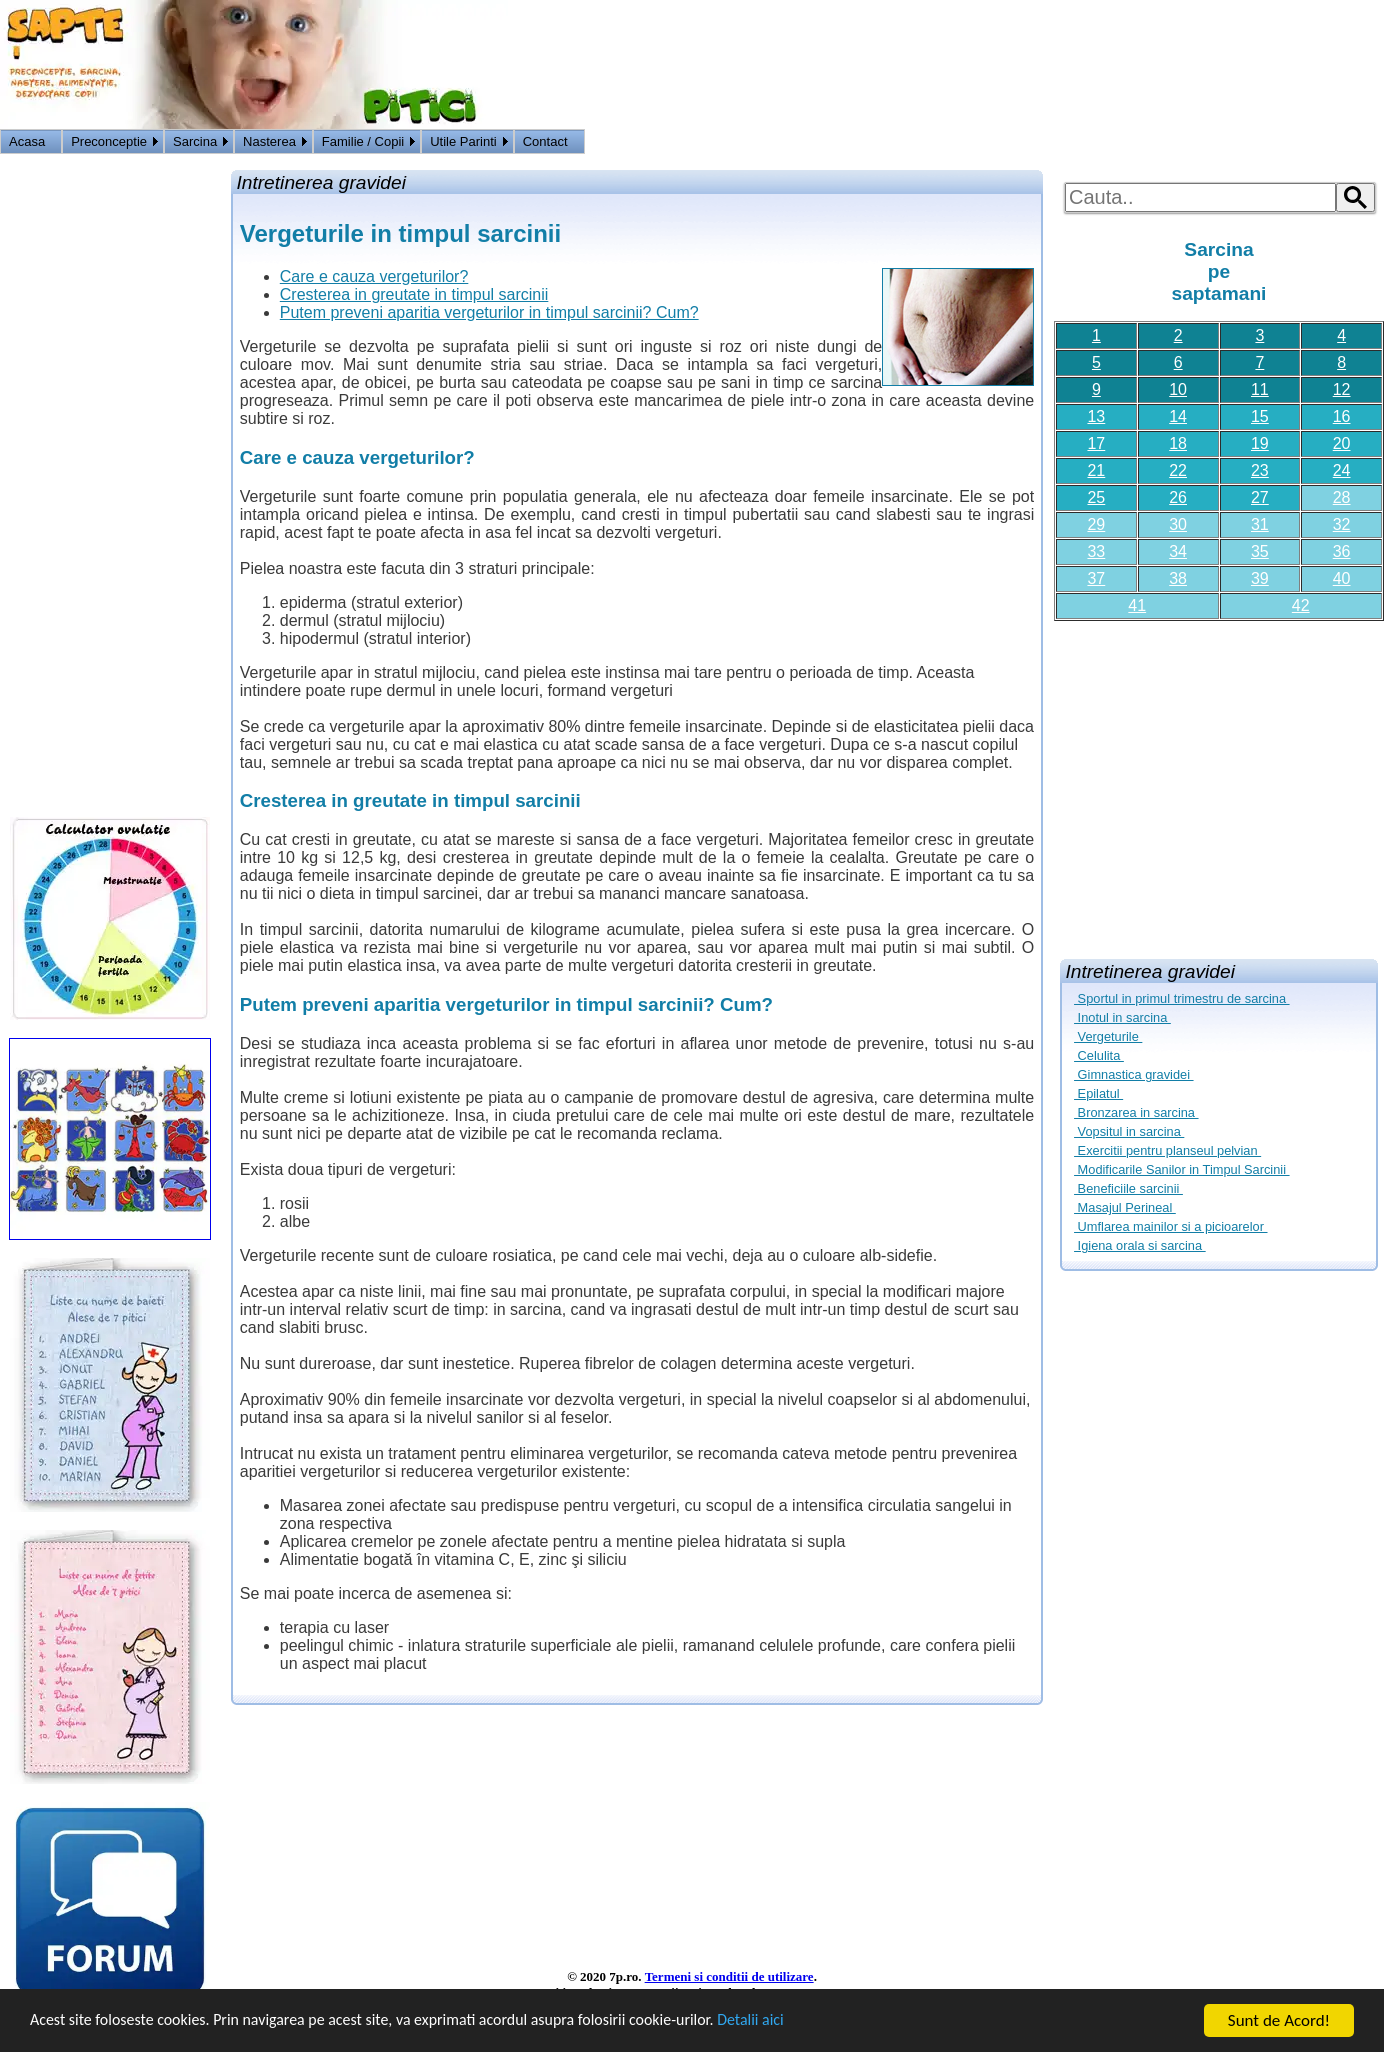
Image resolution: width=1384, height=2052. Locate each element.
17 (1096, 443)
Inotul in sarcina (1122, 1017)
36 (1342, 551)
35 (1260, 551)
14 (1178, 416)
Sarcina (195, 141)
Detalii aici (799, 2022)
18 (1178, 443)
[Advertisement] (1219, 782)
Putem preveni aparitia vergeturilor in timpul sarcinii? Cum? (489, 312)
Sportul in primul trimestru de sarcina (1182, 998)
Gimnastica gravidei (1133, 1074)
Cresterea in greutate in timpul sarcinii (414, 294)
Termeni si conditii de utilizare (729, 1976)
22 (1178, 470)
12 (1342, 389)
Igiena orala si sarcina (1140, 1245)
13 (1096, 416)
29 (1096, 524)
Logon (1313, 143)
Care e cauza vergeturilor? (374, 276)
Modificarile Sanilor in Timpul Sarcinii (1182, 1169)
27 (1260, 497)
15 (1260, 416)
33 (1096, 551)
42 (1301, 605)
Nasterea (269, 141)
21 (1096, 470)
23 (1260, 470)
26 (1178, 497)
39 (1260, 578)
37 (1096, 578)
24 (1342, 470)
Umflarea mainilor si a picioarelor (1170, 1226)
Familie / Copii (363, 141)
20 (1342, 443)
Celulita (1099, 1055)
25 (1096, 497)
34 (1178, 551)
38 (1178, 578)
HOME (1361, 143)
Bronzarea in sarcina (1136, 1112)
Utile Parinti (463, 141)
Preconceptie (109, 141)
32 (1342, 524)
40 (1342, 578)
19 (1260, 443)
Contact (545, 141)
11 (1260, 389)
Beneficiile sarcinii (1128, 1188)
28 (1342, 497)
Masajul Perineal (1125, 1207)
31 (1260, 524)
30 (1178, 524)
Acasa (27, 141)
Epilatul (1098, 1093)
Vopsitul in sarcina (1129, 1131)
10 (1178, 389)
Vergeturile (1108, 1036)
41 (1137, 605)
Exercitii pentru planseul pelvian (1167, 1150)
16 (1342, 416)
